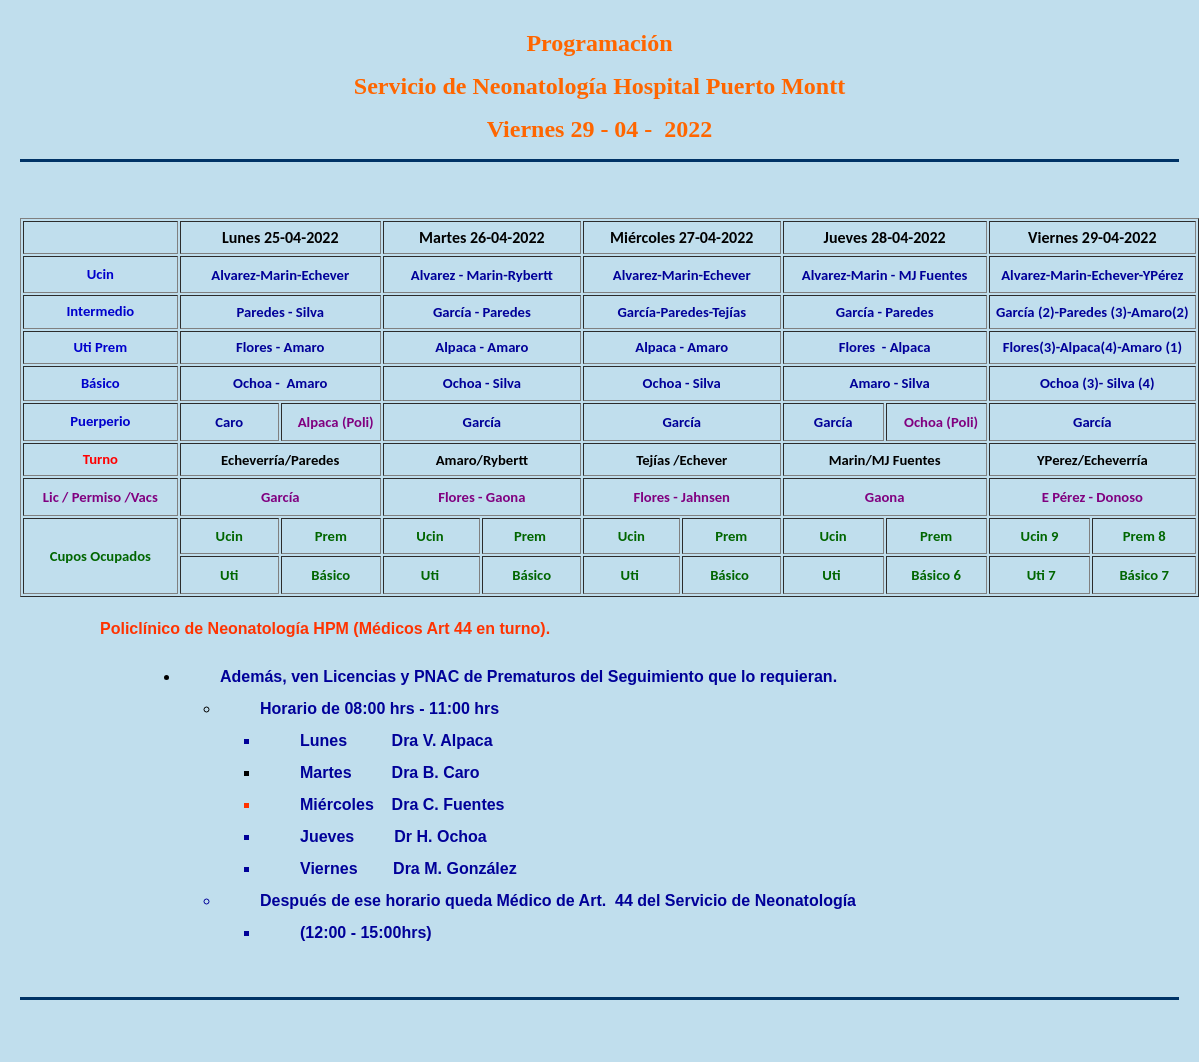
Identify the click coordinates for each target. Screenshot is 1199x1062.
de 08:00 (353, 708)
